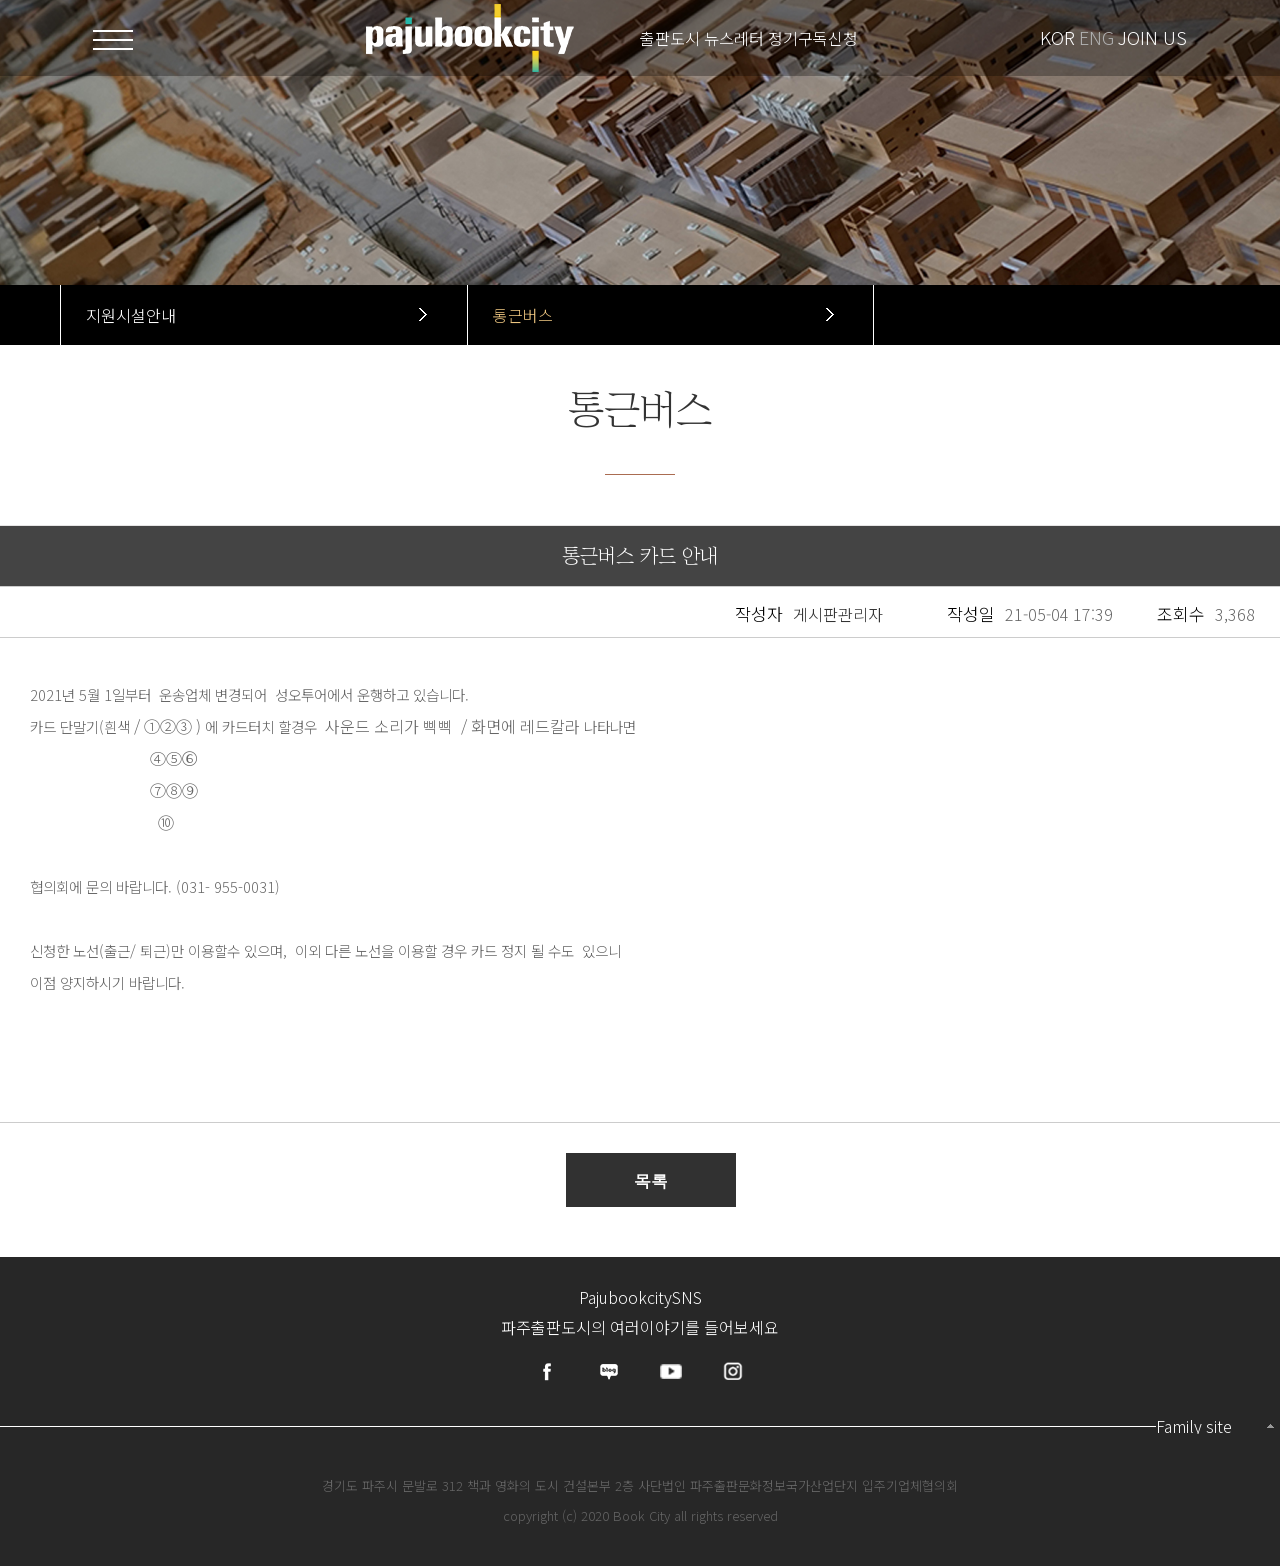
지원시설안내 (131, 315)
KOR (1057, 37)
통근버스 (523, 315)
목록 (651, 1181)
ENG (1096, 37)
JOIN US (1152, 37)
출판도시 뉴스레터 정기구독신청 (749, 38)
